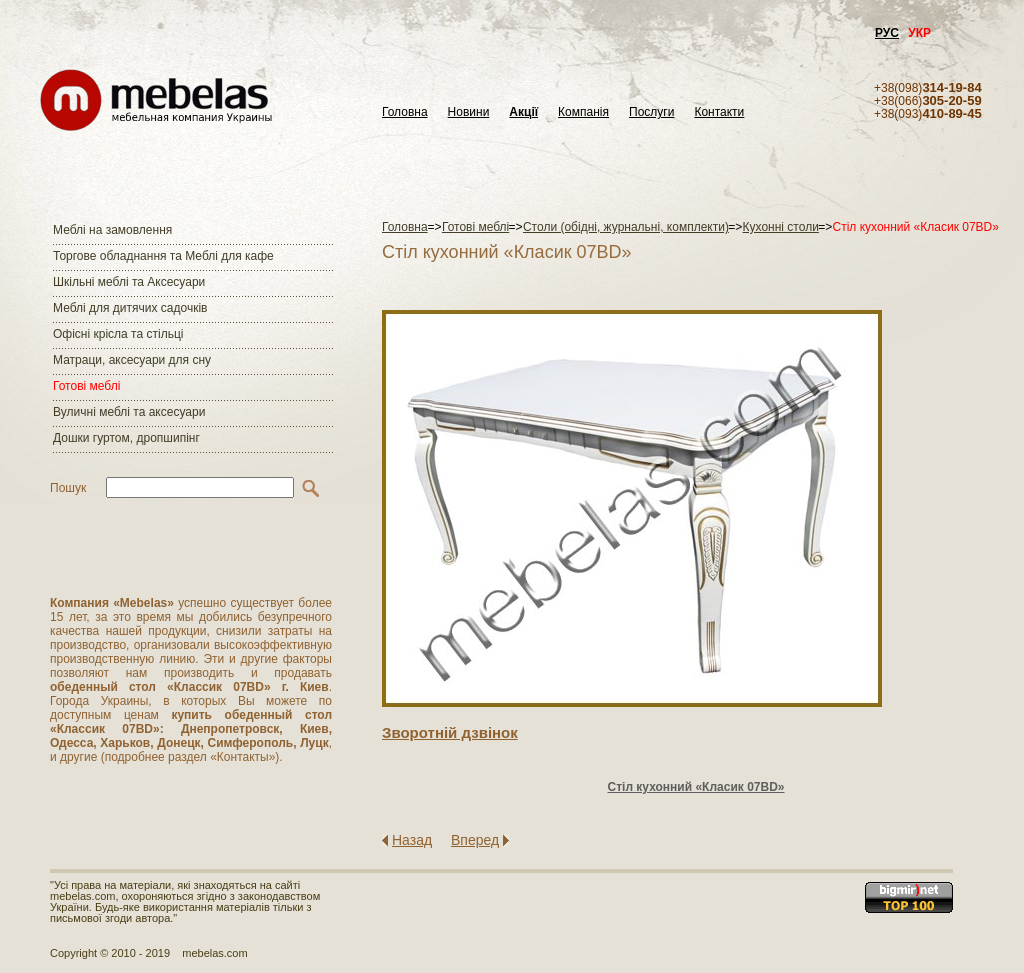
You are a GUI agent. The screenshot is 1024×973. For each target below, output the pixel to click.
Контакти (719, 112)
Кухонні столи (781, 227)
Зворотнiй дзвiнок (450, 732)
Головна (405, 112)
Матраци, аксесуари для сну (132, 360)
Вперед (475, 840)
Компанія (583, 112)
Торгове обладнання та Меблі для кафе (163, 256)
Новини (469, 112)
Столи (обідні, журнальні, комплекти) (626, 227)
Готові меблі (86, 386)
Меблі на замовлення (112, 230)
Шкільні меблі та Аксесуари (129, 282)
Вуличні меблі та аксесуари (129, 412)
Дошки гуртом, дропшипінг (126, 438)
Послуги (651, 112)
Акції (523, 112)
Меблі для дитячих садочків (130, 308)
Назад (412, 840)
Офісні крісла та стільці (118, 334)
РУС (887, 33)
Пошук (68, 488)
